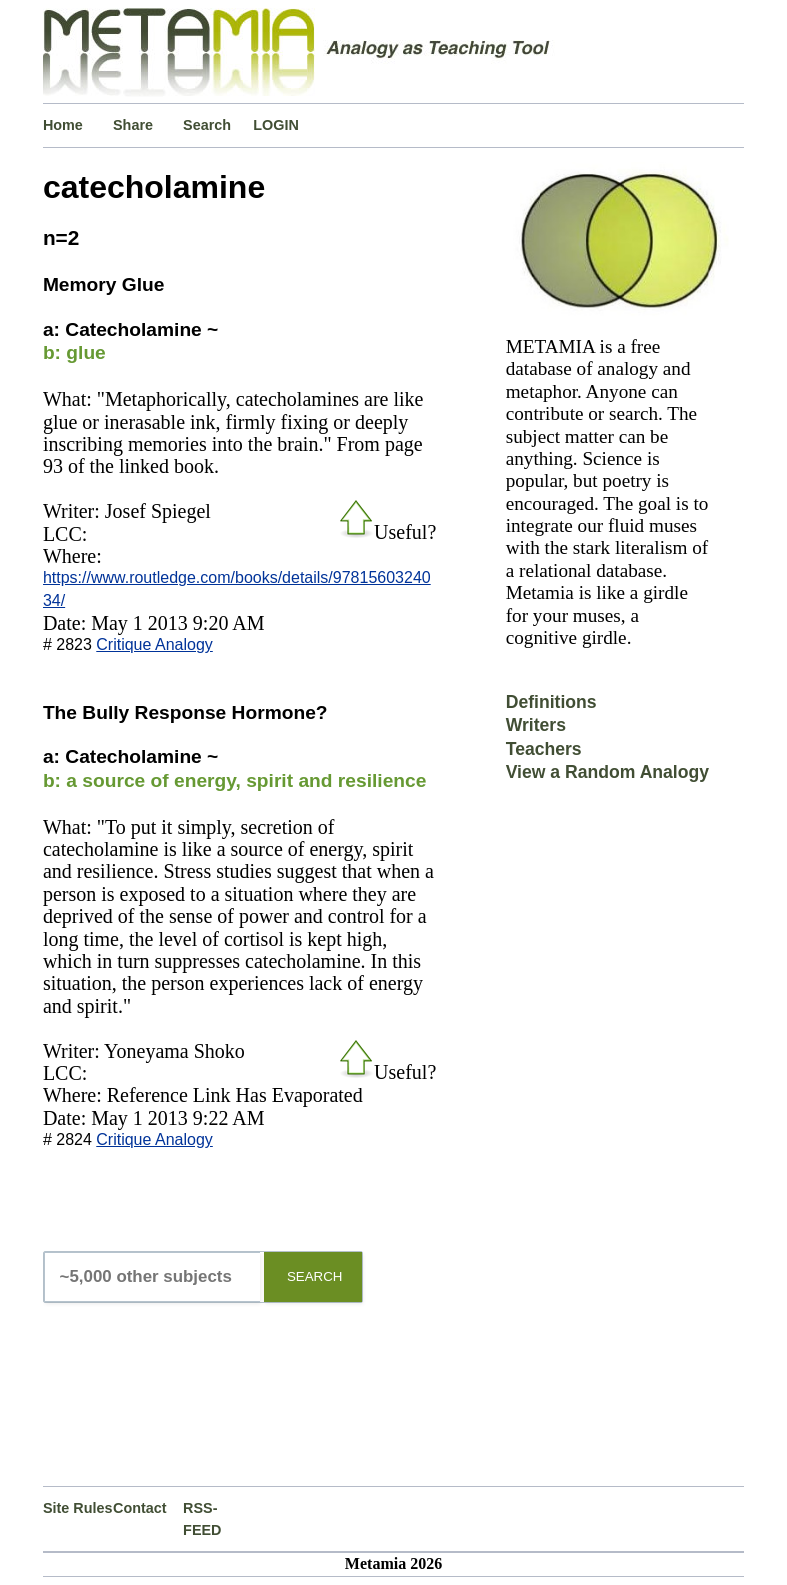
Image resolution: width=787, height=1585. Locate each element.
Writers (536, 725)
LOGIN (276, 125)
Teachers (544, 749)
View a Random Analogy (607, 772)
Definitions (551, 702)
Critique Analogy (154, 644)
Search (207, 125)
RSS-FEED (202, 1519)
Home (63, 125)
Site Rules (78, 1508)
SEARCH (315, 1276)
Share (133, 125)
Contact (140, 1508)
